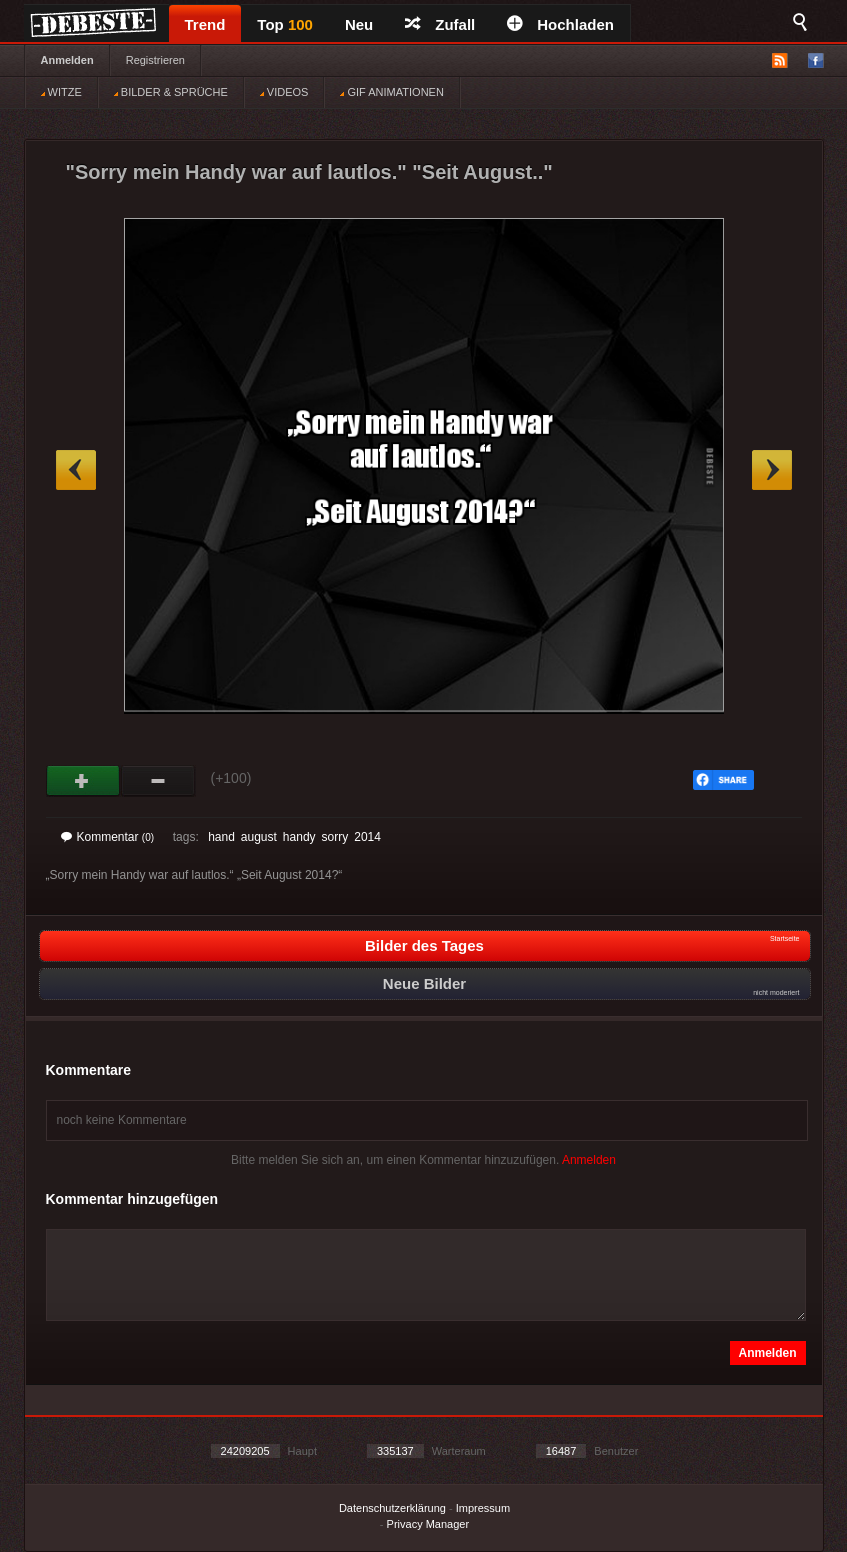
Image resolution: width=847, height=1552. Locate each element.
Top (285, 24)
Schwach (158, 781)
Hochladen (560, 24)
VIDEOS (284, 92)
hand (221, 837)
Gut (83, 781)
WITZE (61, 92)
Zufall (440, 24)
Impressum (483, 1508)
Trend (205, 24)
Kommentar (108, 837)
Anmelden (67, 60)
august (259, 837)
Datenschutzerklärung (392, 1508)
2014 (367, 837)
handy (299, 837)
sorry (335, 837)
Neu (359, 24)
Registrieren (155, 60)
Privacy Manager (428, 1524)
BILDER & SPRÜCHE (171, 92)
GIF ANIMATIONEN (391, 92)
